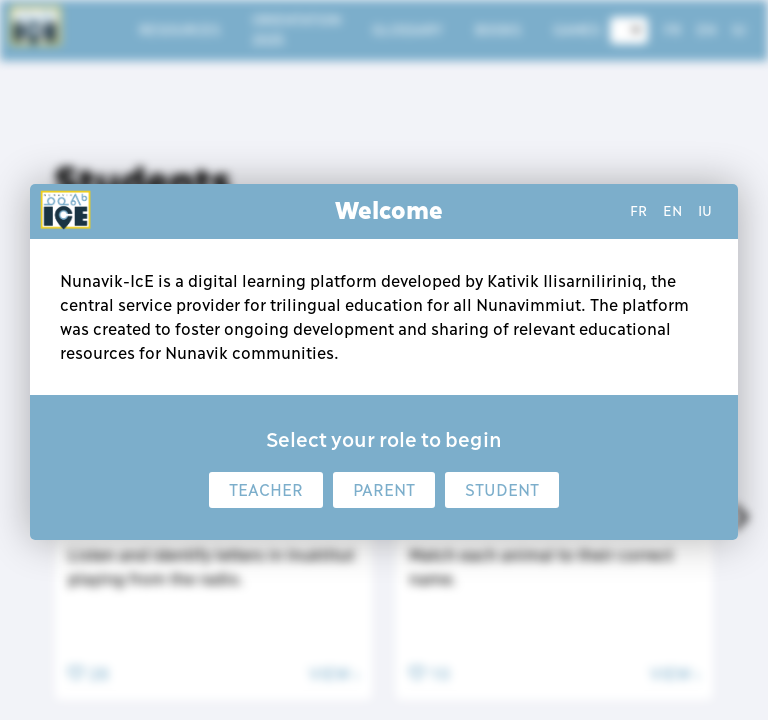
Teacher (266, 490)
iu (705, 211)
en (672, 211)
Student (502, 490)
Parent (384, 490)
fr (638, 211)
